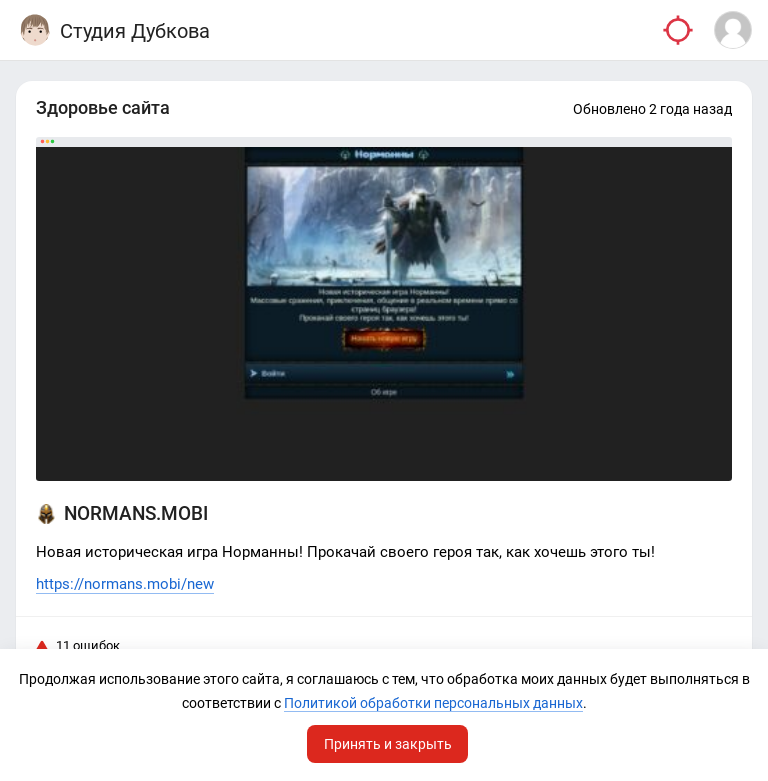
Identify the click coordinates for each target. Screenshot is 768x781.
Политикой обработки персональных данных (433, 703)
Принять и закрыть (388, 744)
